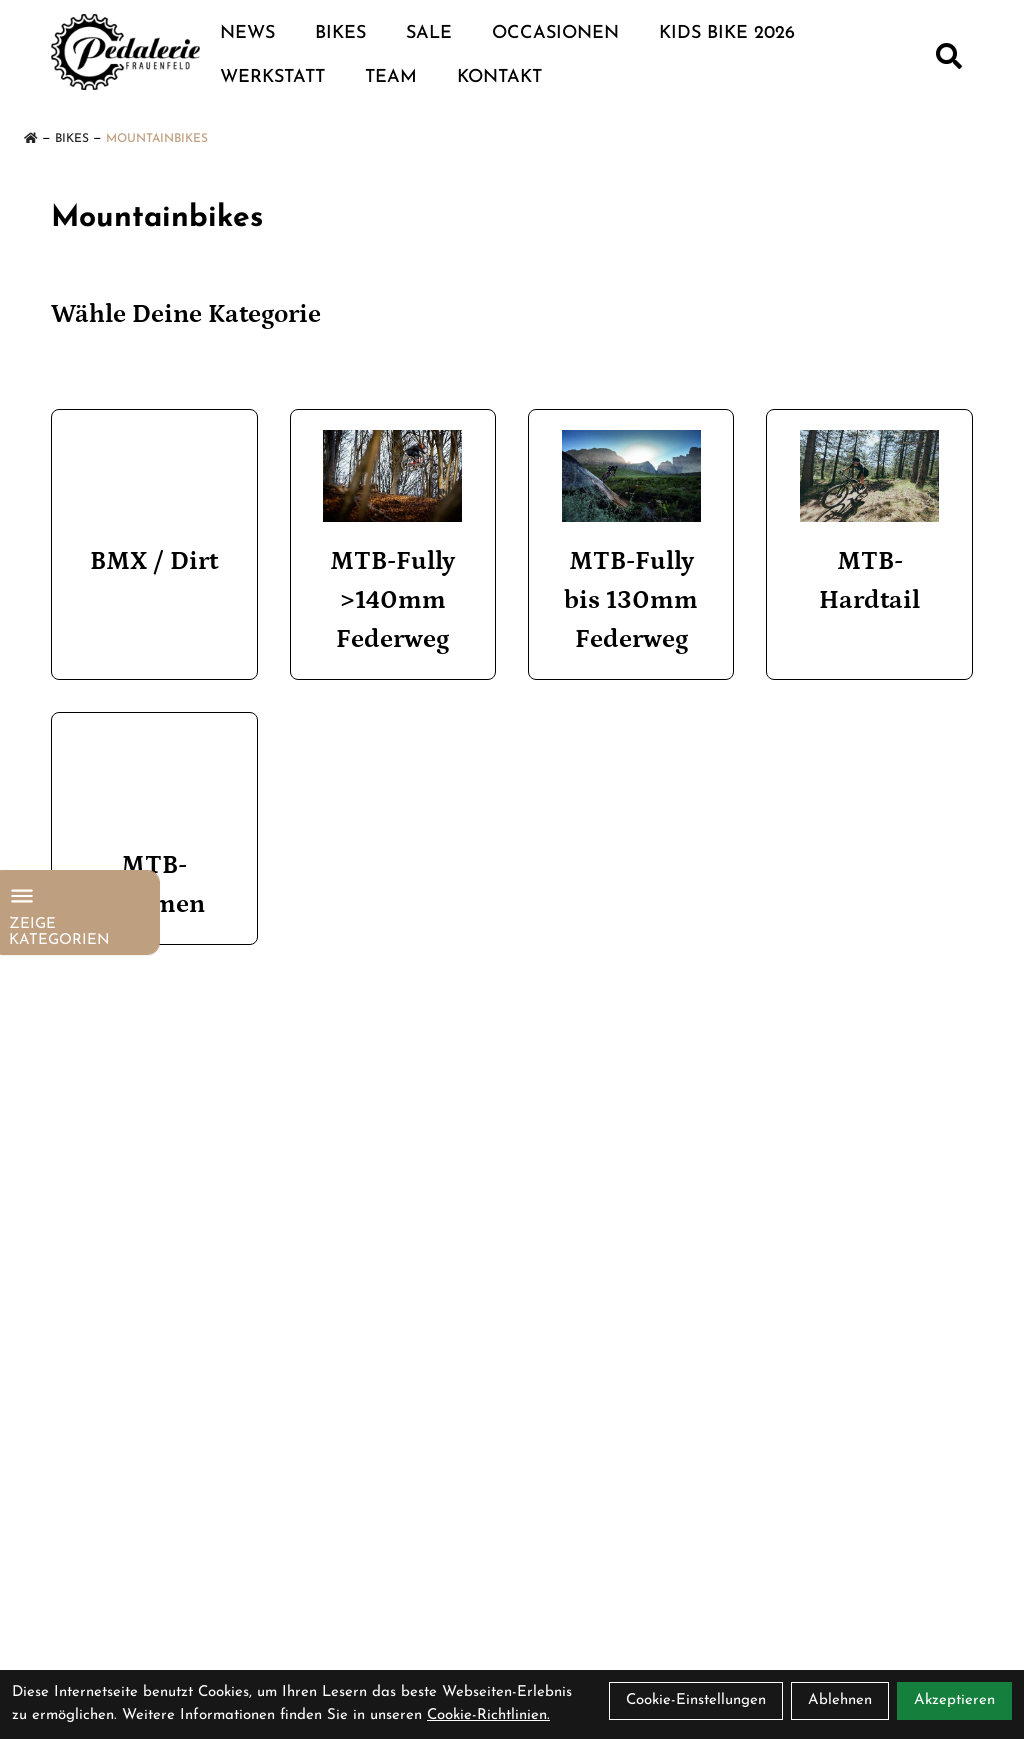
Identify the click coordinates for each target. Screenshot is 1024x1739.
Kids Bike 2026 (727, 33)
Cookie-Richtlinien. (488, 1715)
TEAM (391, 77)
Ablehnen (840, 1700)
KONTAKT (499, 77)
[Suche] (949, 56)
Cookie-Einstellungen (696, 1700)
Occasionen (555, 33)
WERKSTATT (272, 77)
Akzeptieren (954, 1700)
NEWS (247, 33)
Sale (429, 33)
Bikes (340, 33)
